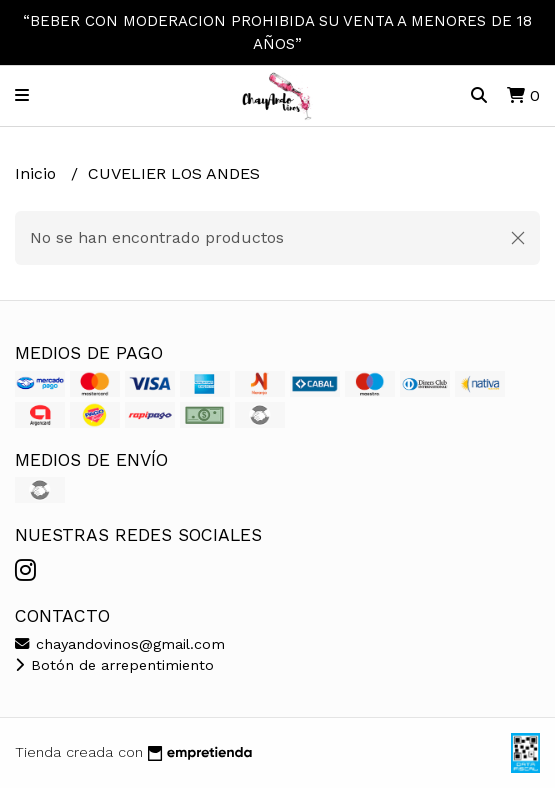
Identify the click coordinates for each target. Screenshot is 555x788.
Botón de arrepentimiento (114, 665)
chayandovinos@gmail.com (120, 644)
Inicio (38, 173)
